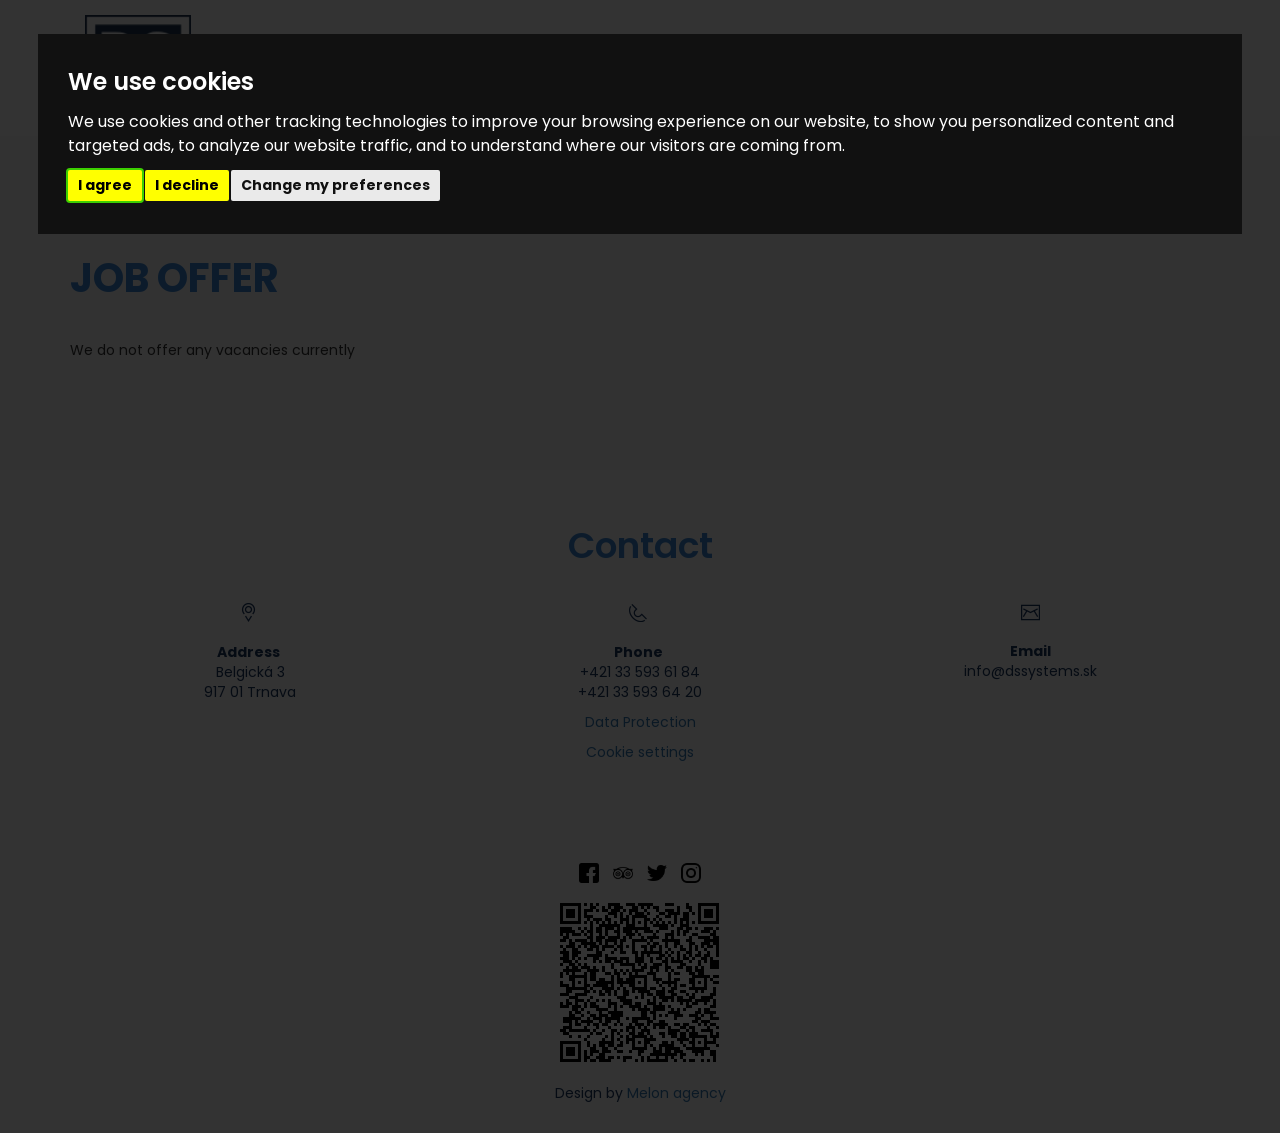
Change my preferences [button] (335, 185)
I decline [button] (187, 185)
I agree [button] (105, 185)
